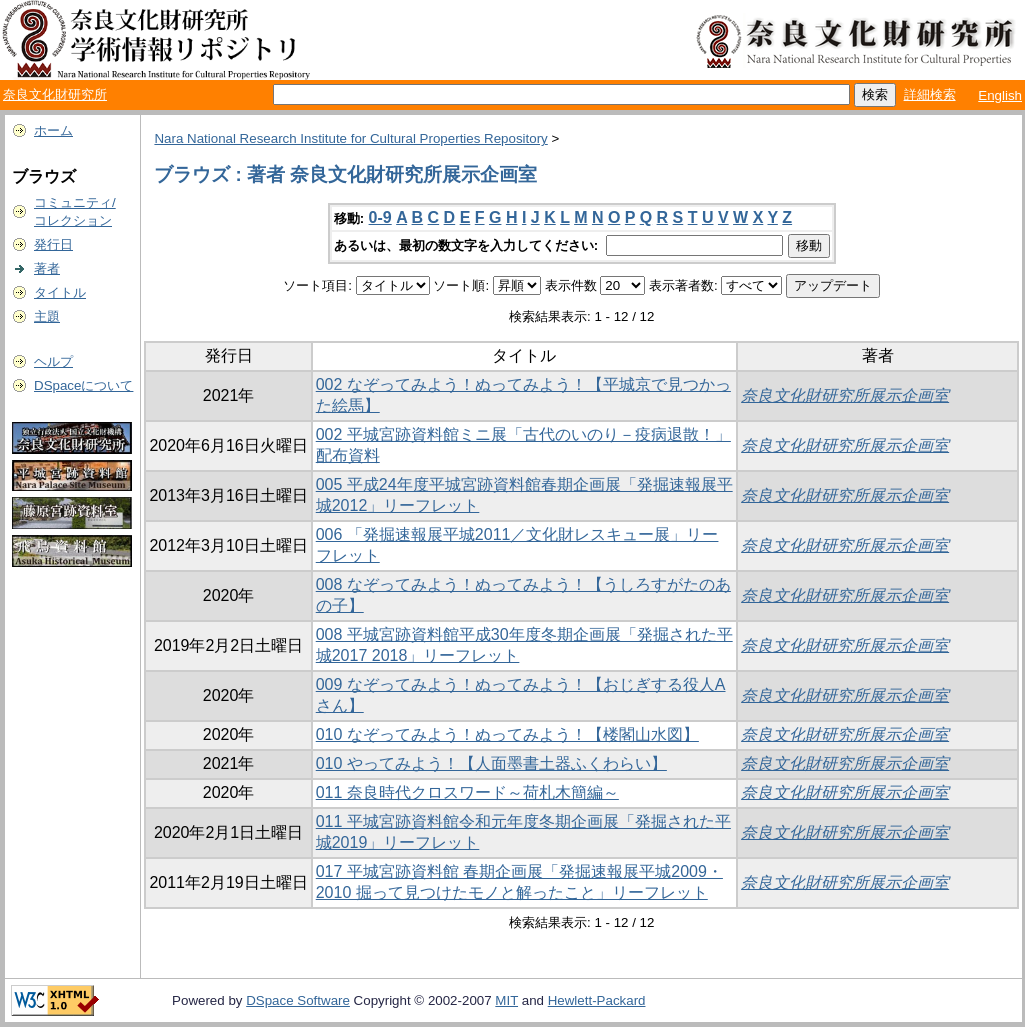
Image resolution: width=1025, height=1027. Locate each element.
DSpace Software (298, 1000)
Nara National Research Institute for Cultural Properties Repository (350, 138)
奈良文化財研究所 (55, 94)
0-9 (380, 217)
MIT (506, 1000)
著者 (47, 268)
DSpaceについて (83, 385)
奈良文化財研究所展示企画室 (845, 395)
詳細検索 (930, 94)
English (1000, 95)
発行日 (53, 244)
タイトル (60, 292)
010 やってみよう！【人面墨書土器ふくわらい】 (491, 763)
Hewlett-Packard (597, 1000)
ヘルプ (53, 361)
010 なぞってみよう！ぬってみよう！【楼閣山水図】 (507, 734)
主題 (47, 316)
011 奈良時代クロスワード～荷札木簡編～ (467, 792)
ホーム (53, 130)
